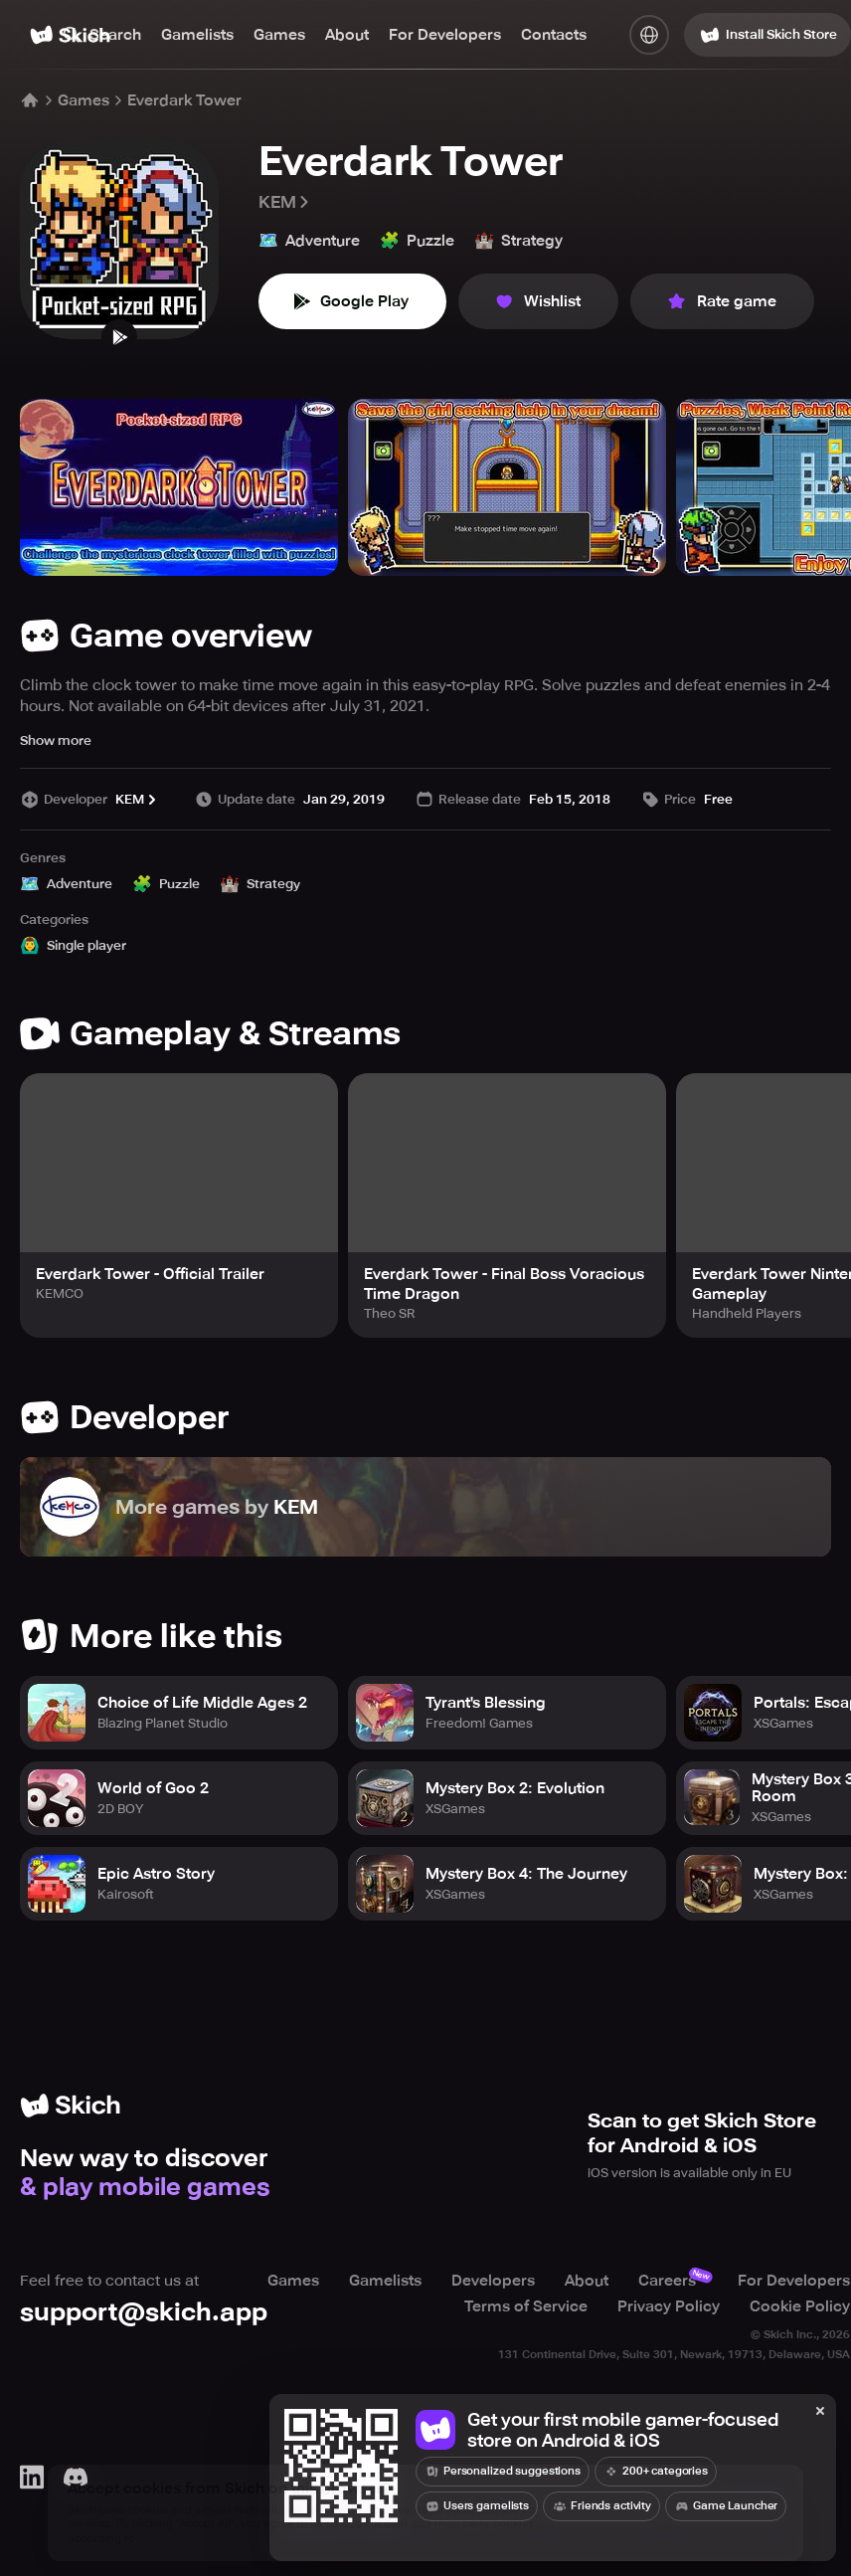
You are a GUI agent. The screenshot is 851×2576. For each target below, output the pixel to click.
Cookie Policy (800, 2306)
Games (279, 35)
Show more (55, 740)
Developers (493, 2281)
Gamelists (197, 35)
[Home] (30, 100)
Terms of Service (526, 2306)
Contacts (554, 35)
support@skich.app (143, 2312)
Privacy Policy (668, 2306)
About (347, 35)
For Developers (445, 35)
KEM (285, 202)
